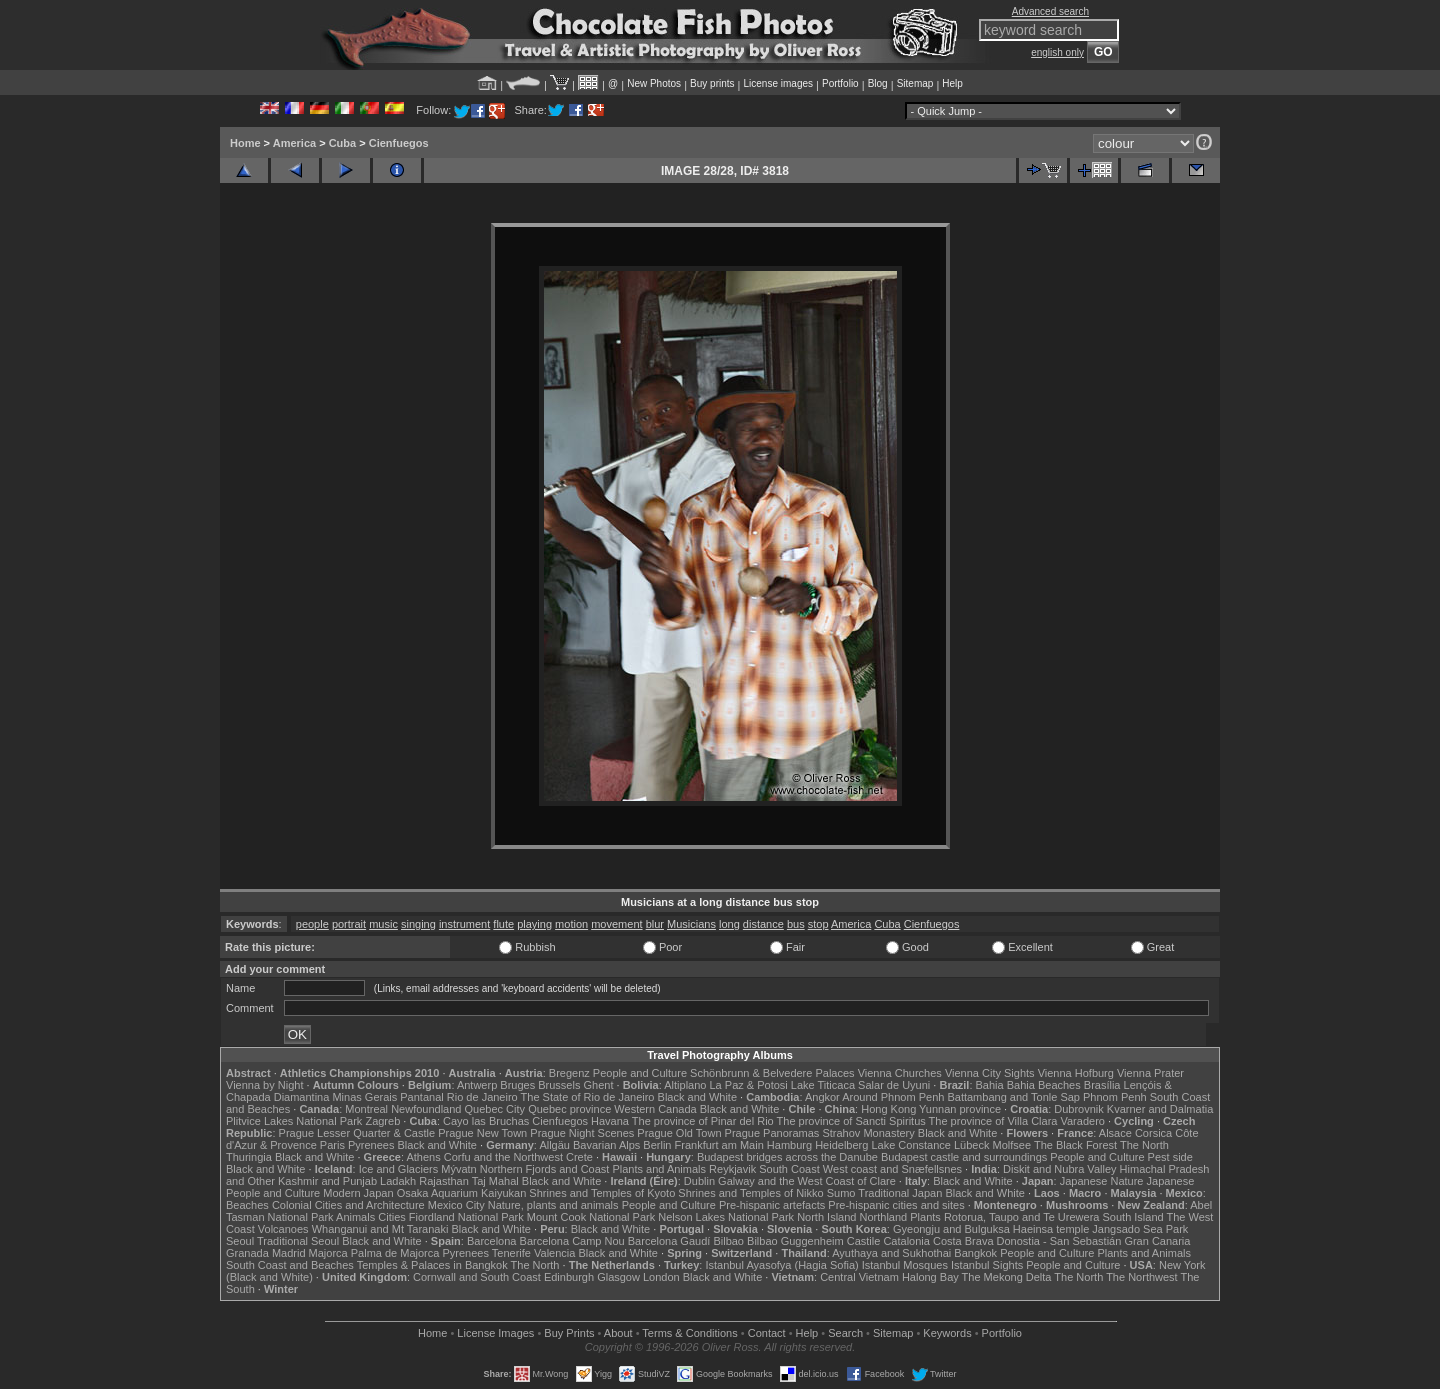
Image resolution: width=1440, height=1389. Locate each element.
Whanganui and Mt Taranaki (380, 1229)
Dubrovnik (1079, 1109)
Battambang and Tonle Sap (1013, 1097)
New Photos (654, 83)
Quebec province (569, 1109)
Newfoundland (426, 1109)
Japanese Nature (1102, 1181)
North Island (826, 1217)
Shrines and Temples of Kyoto (602, 1193)
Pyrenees (371, 1145)
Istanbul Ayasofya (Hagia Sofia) (781, 1265)
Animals (355, 1217)
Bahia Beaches (1044, 1085)
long (729, 924)
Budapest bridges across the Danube (787, 1157)
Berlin (657, 1145)
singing (418, 924)
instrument (464, 924)
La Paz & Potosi (749, 1085)
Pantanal (421, 1097)
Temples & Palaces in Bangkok (432, 1265)
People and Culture (640, 1073)
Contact (767, 1333)
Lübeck (971, 1145)
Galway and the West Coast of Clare (807, 1181)
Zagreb (382, 1121)
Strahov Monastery (868, 1133)
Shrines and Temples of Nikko (750, 1193)
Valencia (554, 1253)
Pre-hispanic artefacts (772, 1205)
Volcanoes (283, 1229)
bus (796, 924)
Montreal (366, 1109)
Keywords (947, 1333)
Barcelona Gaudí (669, 1241)
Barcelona (492, 1241)
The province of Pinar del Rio (703, 1121)
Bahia (990, 1085)
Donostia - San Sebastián (1059, 1241)
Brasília (1102, 1085)
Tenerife (511, 1253)
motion (571, 924)
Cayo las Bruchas (486, 1121)
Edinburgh (569, 1277)
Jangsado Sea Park (1140, 1229)
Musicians (691, 924)
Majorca (328, 1253)
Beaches (247, 1205)
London (661, 1277)
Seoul (240, 1241)
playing (534, 924)
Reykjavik (732, 1169)
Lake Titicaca (823, 1085)
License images (778, 83)
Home (245, 143)
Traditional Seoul (298, 1241)
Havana (610, 1121)
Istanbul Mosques (905, 1265)
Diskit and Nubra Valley (1060, 1169)
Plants (925, 1217)
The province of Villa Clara (993, 1121)
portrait (349, 924)
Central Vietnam (859, 1277)
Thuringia (249, 1157)
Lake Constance (911, 1145)
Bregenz (569, 1073)
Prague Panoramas (772, 1133)
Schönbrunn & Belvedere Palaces (772, 1073)
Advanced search (1050, 11)
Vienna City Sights (990, 1073)
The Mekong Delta (1007, 1277)
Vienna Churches (900, 1073)
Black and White (697, 1097)
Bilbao (728, 1241)
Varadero (1082, 1121)
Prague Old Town (679, 1133)
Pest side (1170, 1157)
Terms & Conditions (689, 1333)
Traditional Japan (900, 1193)
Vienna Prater (1150, 1073)
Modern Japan (358, 1193)
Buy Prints (569, 1333)
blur (655, 924)
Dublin (699, 1181)
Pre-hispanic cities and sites (896, 1205)
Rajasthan (444, 1181)
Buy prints (712, 83)
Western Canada (655, 1109)
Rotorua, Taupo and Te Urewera (1022, 1217)
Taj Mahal (495, 1181)
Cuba (343, 143)
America (294, 143)
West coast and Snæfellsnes (892, 1169)
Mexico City (456, 1205)
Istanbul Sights (987, 1265)
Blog (878, 83)
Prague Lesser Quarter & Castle (357, 1133)
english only (1057, 52)
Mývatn (458, 1169)
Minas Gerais (364, 1097)
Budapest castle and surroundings (964, 1157)
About (618, 1333)
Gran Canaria (1157, 1241)
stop (818, 924)
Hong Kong (888, 1109)
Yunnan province (960, 1109)
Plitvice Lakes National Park (294, 1121)
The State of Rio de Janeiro (588, 1097)
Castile (864, 1241)
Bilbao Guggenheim (795, 1241)
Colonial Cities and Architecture (348, 1205)
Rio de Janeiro (482, 1097)
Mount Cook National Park (591, 1217)
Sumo (841, 1193)
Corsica (1153, 1133)
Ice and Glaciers (398, 1169)
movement (616, 924)
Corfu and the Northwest (503, 1157)
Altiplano (685, 1085)
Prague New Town (482, 1133)
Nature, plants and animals (553, 1205)
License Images (495, 1333)
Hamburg (789, 1145)
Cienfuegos (399, 143)
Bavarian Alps (606, 1145)
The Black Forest (1075, 1145)
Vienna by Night (264, 1085)
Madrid (289, 1253)
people (312, 924)
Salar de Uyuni (894, 1085)
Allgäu (554, 1145)
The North (1144, 1145)
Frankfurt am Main (719, 1145)
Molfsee (1012, 1145)
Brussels (559, 1085)
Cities (392, 1217)
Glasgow (618, 1277)
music (383, 924)
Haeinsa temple (1051, 1229)
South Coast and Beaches (290, 1265)
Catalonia (906, 1241)
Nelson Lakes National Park (726, 1217)
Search (845, 1333)
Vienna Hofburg (1076, 1073)
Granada (247, 1253)
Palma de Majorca (395, 1253)
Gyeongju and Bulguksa (951, 1229)
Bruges (517, 1085)
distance (763, 924)
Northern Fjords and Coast (545, 1169)
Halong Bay (930, 1277)
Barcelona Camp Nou (572, 1241)
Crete (579, 1157)
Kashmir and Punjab (327, 1181)
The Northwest (1142, 1277)
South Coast (789, 1169)
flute (503, 924)
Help (952, 83)
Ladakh (398, 1181)
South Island (1133, 1217)
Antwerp (477, 1085)
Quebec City (495, 1109)
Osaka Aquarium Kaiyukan (462, 1193)
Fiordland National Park (466, 1217)
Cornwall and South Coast (477, 1277)
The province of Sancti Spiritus (851, 1121)
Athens (423, 1157)
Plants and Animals (659, 1169)
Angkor (822, 1097)
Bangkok (975, 1253)
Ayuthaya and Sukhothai (891, 1253)
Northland (884, 1217)
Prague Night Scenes (582, 1133)
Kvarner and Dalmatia (1160, 1109)
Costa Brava (963, 1241)
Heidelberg (841, 1145)
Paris (332, 1145)
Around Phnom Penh (893, 1097)
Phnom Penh (1115, 1097)
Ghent (599, 1085)
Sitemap (915, 83)
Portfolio (840, 83)
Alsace (1115, 1133)
